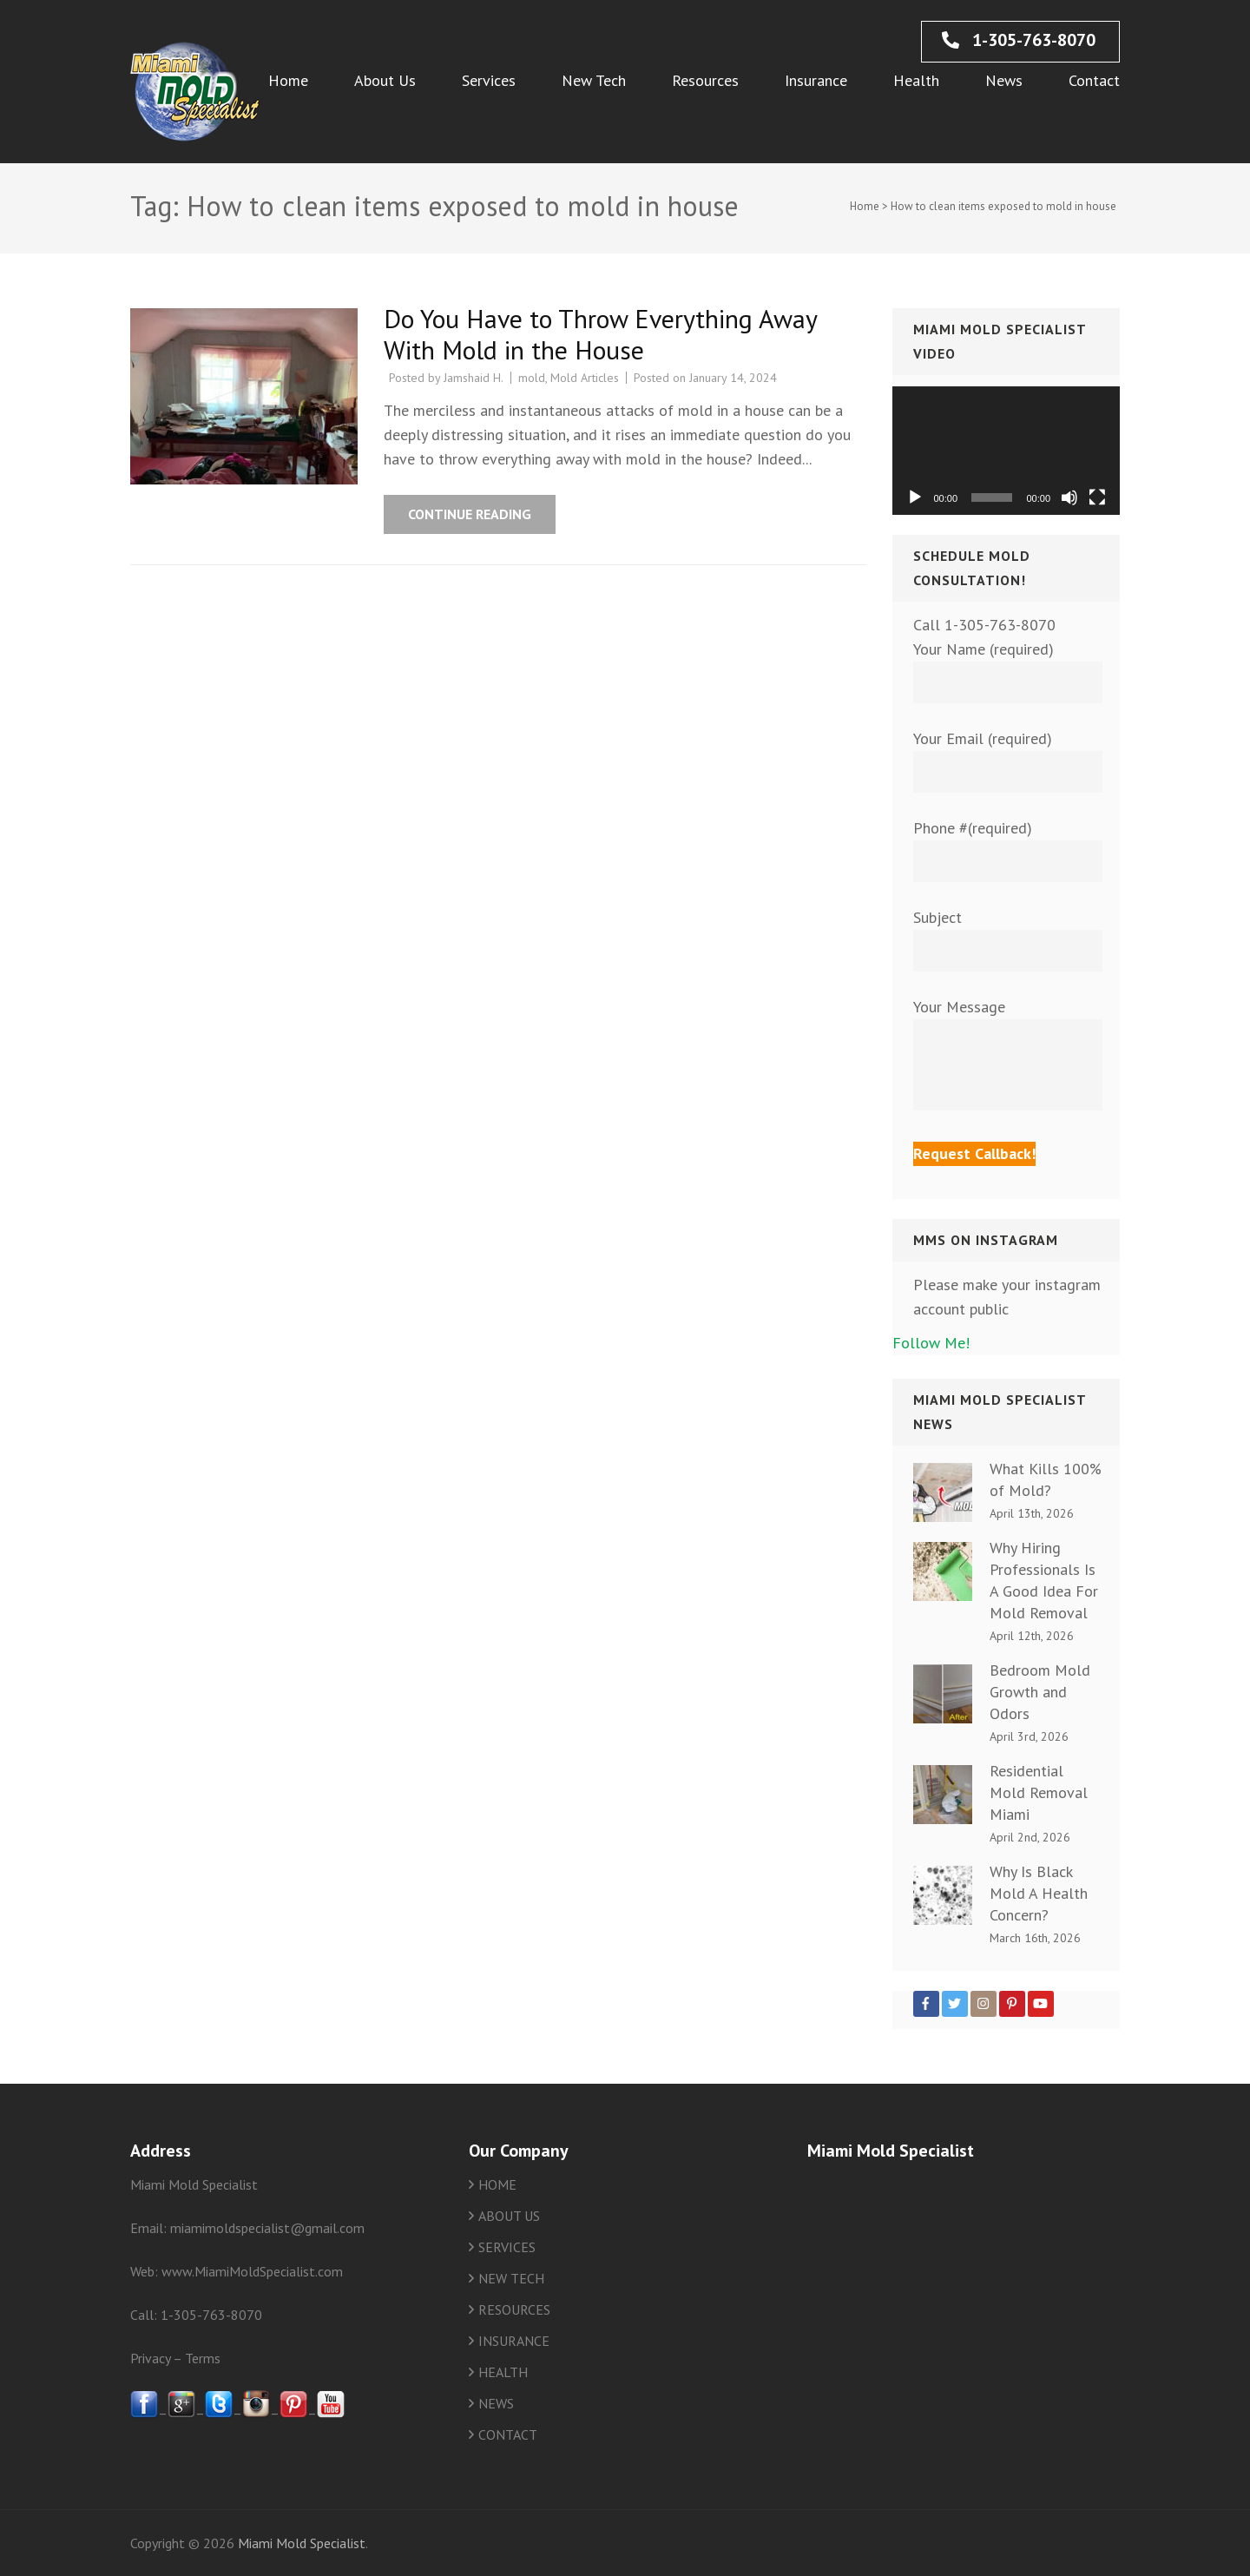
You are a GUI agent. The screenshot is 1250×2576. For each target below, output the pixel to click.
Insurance (816, 80)
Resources (705, 80)
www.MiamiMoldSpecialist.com (252, 2271)
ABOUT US (509, 2215)
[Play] (915, 497)
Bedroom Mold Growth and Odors (1040, 1691)
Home (288, 80)
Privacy (150, 2358)
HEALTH (503, 2372)
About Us (385, 80)
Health (916, 80)
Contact (1094, 80)
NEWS (496, 2403)
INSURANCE (513, 2340)
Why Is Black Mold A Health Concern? (1039, 1893)
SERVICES (507, 2247)
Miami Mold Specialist (301, 2543)
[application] (1006, 450)
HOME (497, 2184)
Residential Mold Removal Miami (1039, 1792)
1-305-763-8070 (1018, 40)
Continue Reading (469, 514)
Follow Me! (931, 1343)
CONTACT (507, 2434)
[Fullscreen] (1097, 497)
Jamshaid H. (473, 377)
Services (489, 80)
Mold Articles (584, 377)
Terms (202, 2358)
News (1004, 80)
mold (531, 377)
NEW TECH (511, 2278)
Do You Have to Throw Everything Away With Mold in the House (600, 333)
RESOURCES (514, 2309)
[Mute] (1069, 497)
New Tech (594, 80)
